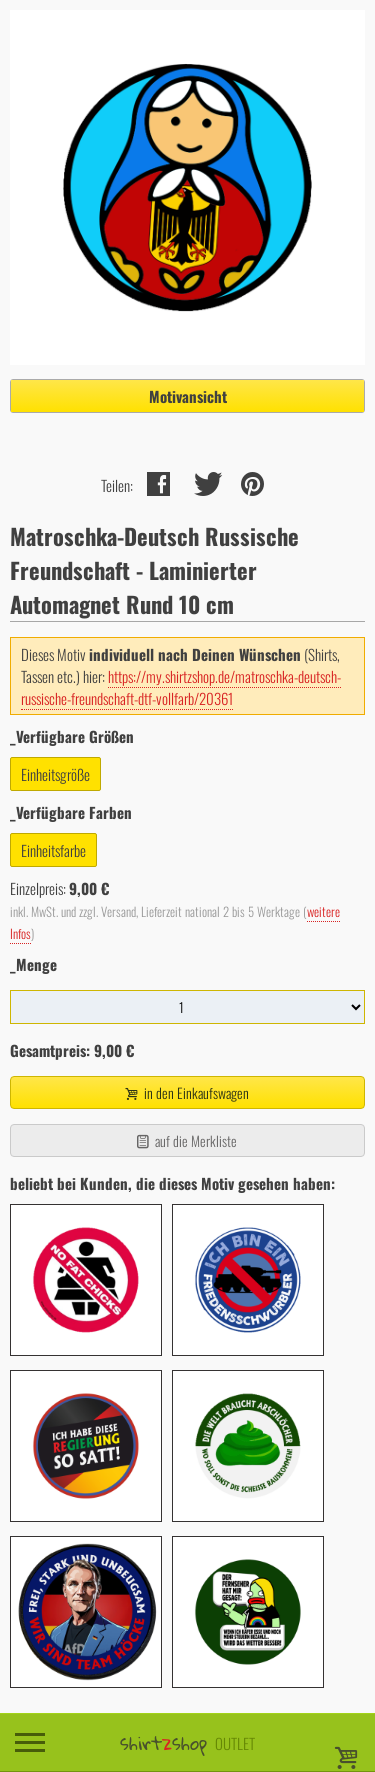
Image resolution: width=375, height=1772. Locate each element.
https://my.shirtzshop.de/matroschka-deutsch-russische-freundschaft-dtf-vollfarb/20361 (181, 687)
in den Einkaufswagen (185, 1092)
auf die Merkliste (185, 1140)
